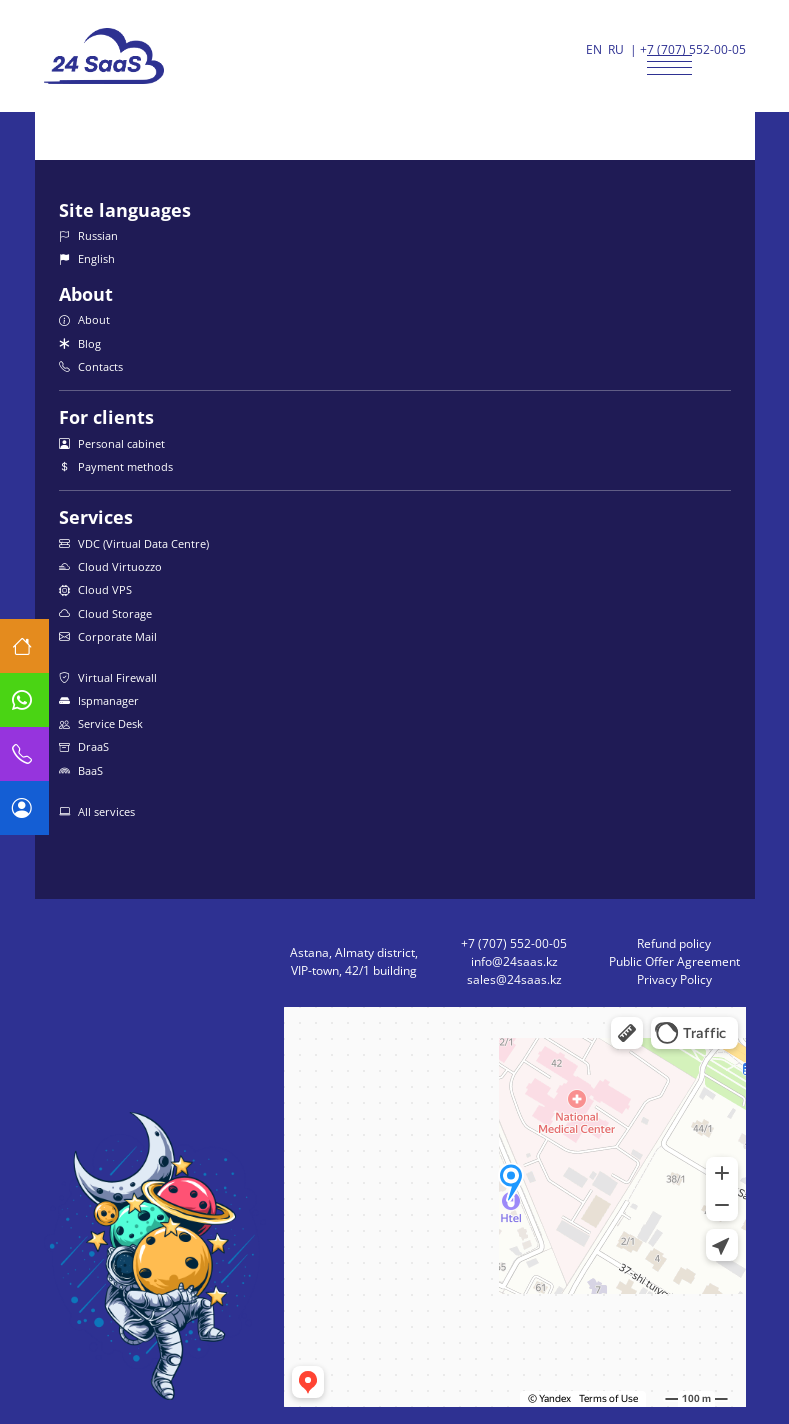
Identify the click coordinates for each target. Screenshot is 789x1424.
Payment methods (116, 466)
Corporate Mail (108, 636)
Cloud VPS (95, 589)
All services (97, 811)
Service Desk (101, 723)
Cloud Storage (105, 613)
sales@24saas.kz (514, 979)
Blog (80, 343)
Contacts (91, 366)
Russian (88, 235)
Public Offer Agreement (674, 961)
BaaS (81, 770)
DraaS (84, 746)
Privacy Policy (674, 979)
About (84, 319)
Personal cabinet (112, 443)
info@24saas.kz (514, 961)
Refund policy (674, 943)
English (87, 258)
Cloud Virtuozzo (110, 566)
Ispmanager (99, 700)
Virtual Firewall (108, 677)
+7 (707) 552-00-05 (693, 49)
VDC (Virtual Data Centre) (134, 543)
